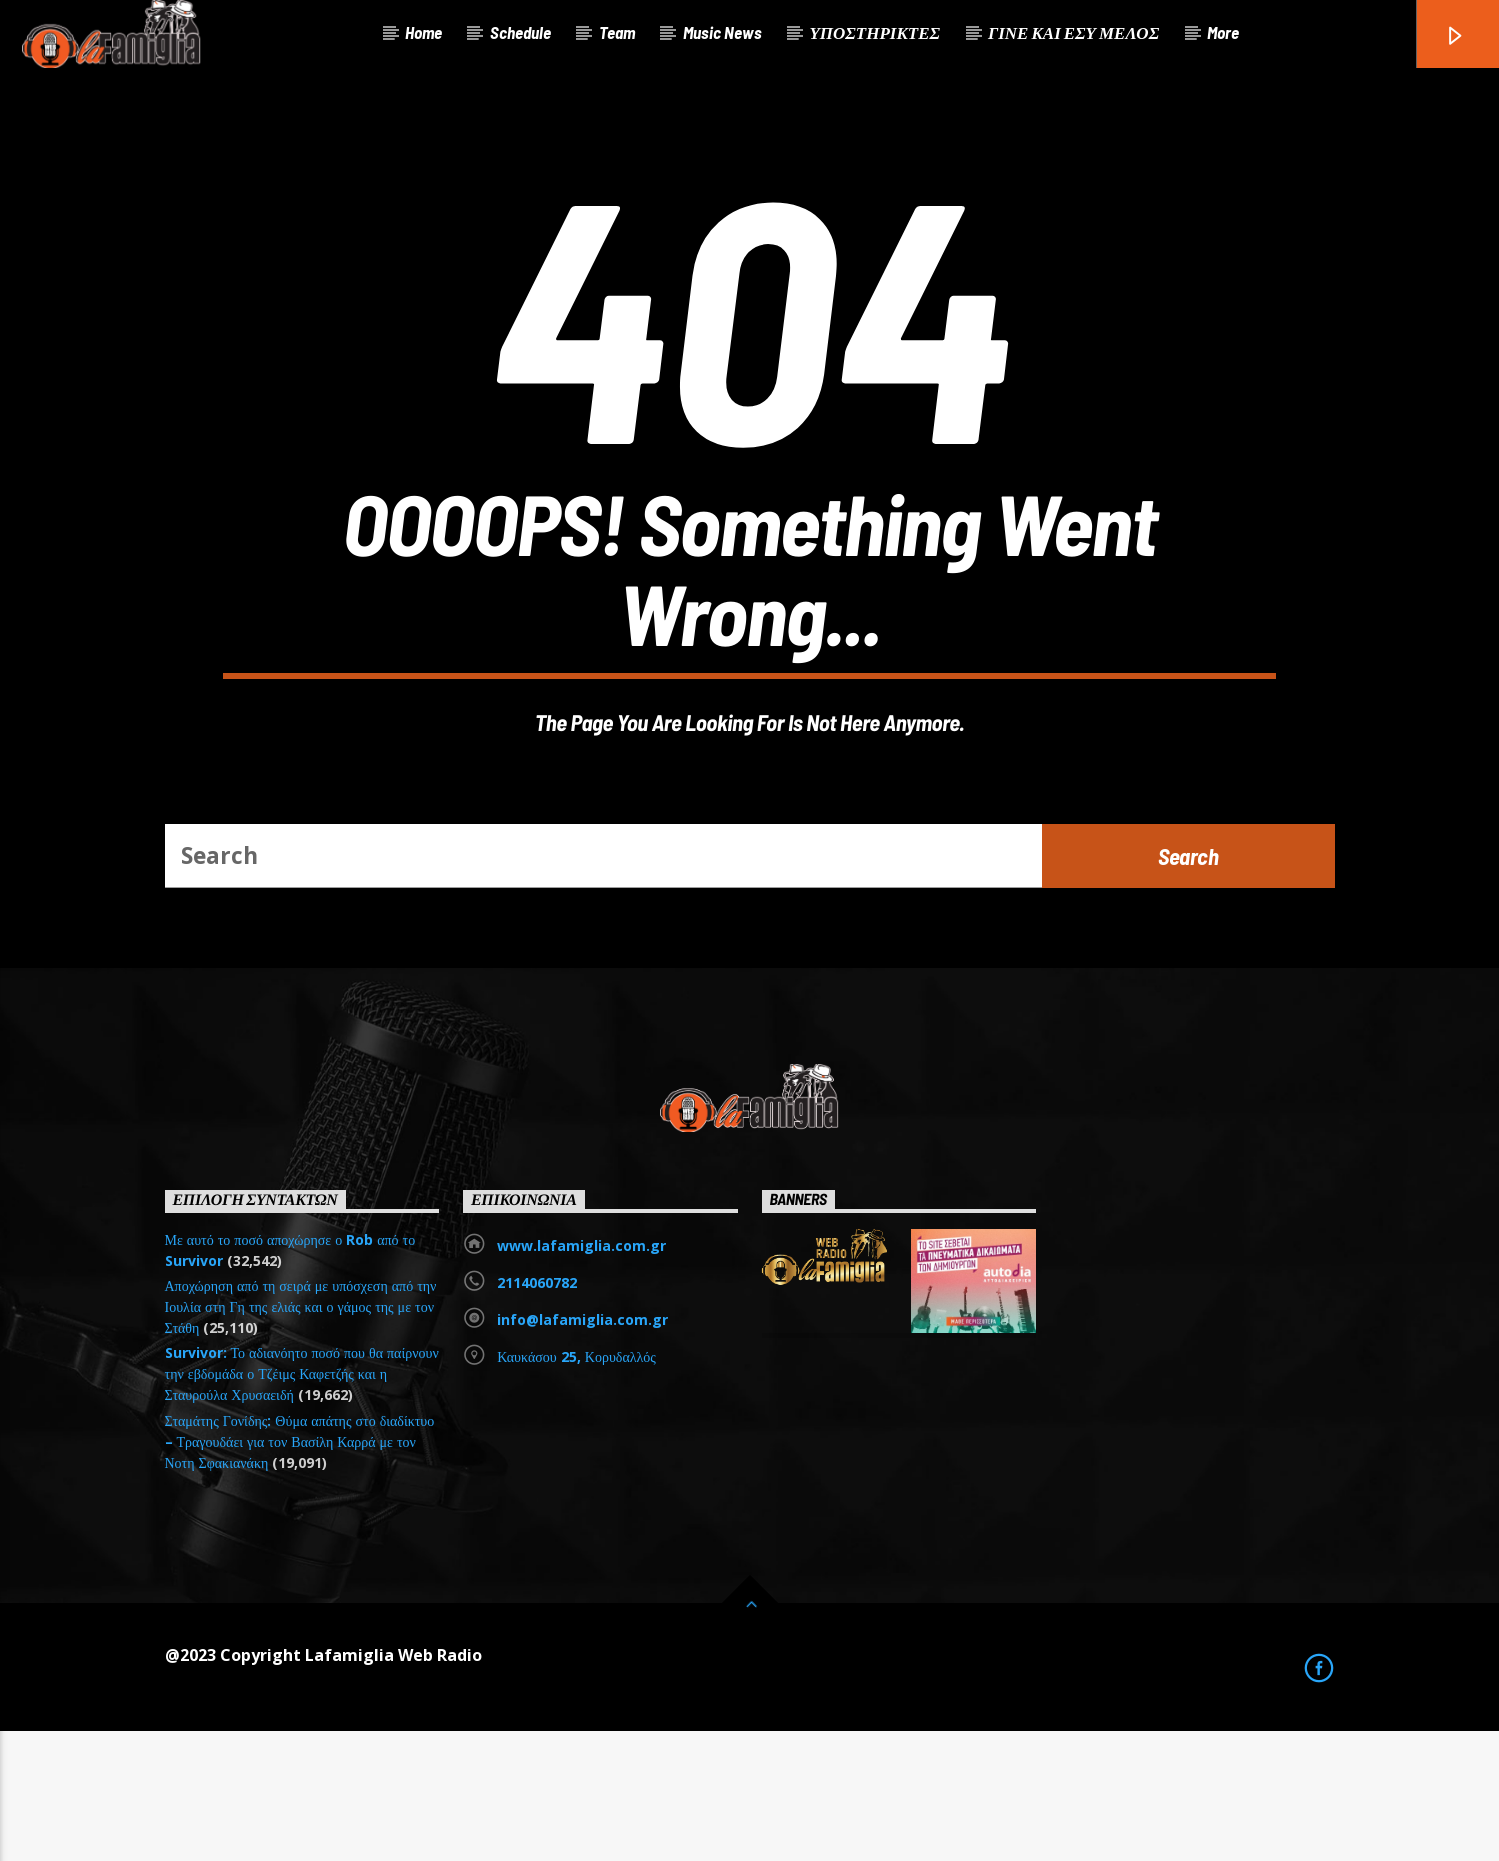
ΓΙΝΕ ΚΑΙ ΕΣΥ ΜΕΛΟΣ (1073, 32)
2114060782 (537, 1412)
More (1223, 32)
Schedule (520, 32)
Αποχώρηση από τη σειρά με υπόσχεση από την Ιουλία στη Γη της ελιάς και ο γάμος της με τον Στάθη (301, 1436)
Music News (722, 32)
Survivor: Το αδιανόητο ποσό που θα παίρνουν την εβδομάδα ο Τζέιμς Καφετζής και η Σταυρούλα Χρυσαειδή (302, 1503)
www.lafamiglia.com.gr (581, 1375)
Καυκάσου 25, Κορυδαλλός (576, 1486)
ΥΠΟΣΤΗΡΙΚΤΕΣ (874, 32)
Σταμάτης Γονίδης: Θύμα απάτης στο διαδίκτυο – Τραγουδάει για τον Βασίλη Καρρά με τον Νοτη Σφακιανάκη (300, 1571)
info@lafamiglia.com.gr (582, 1449)
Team (617, 32)
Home (423, 32)
